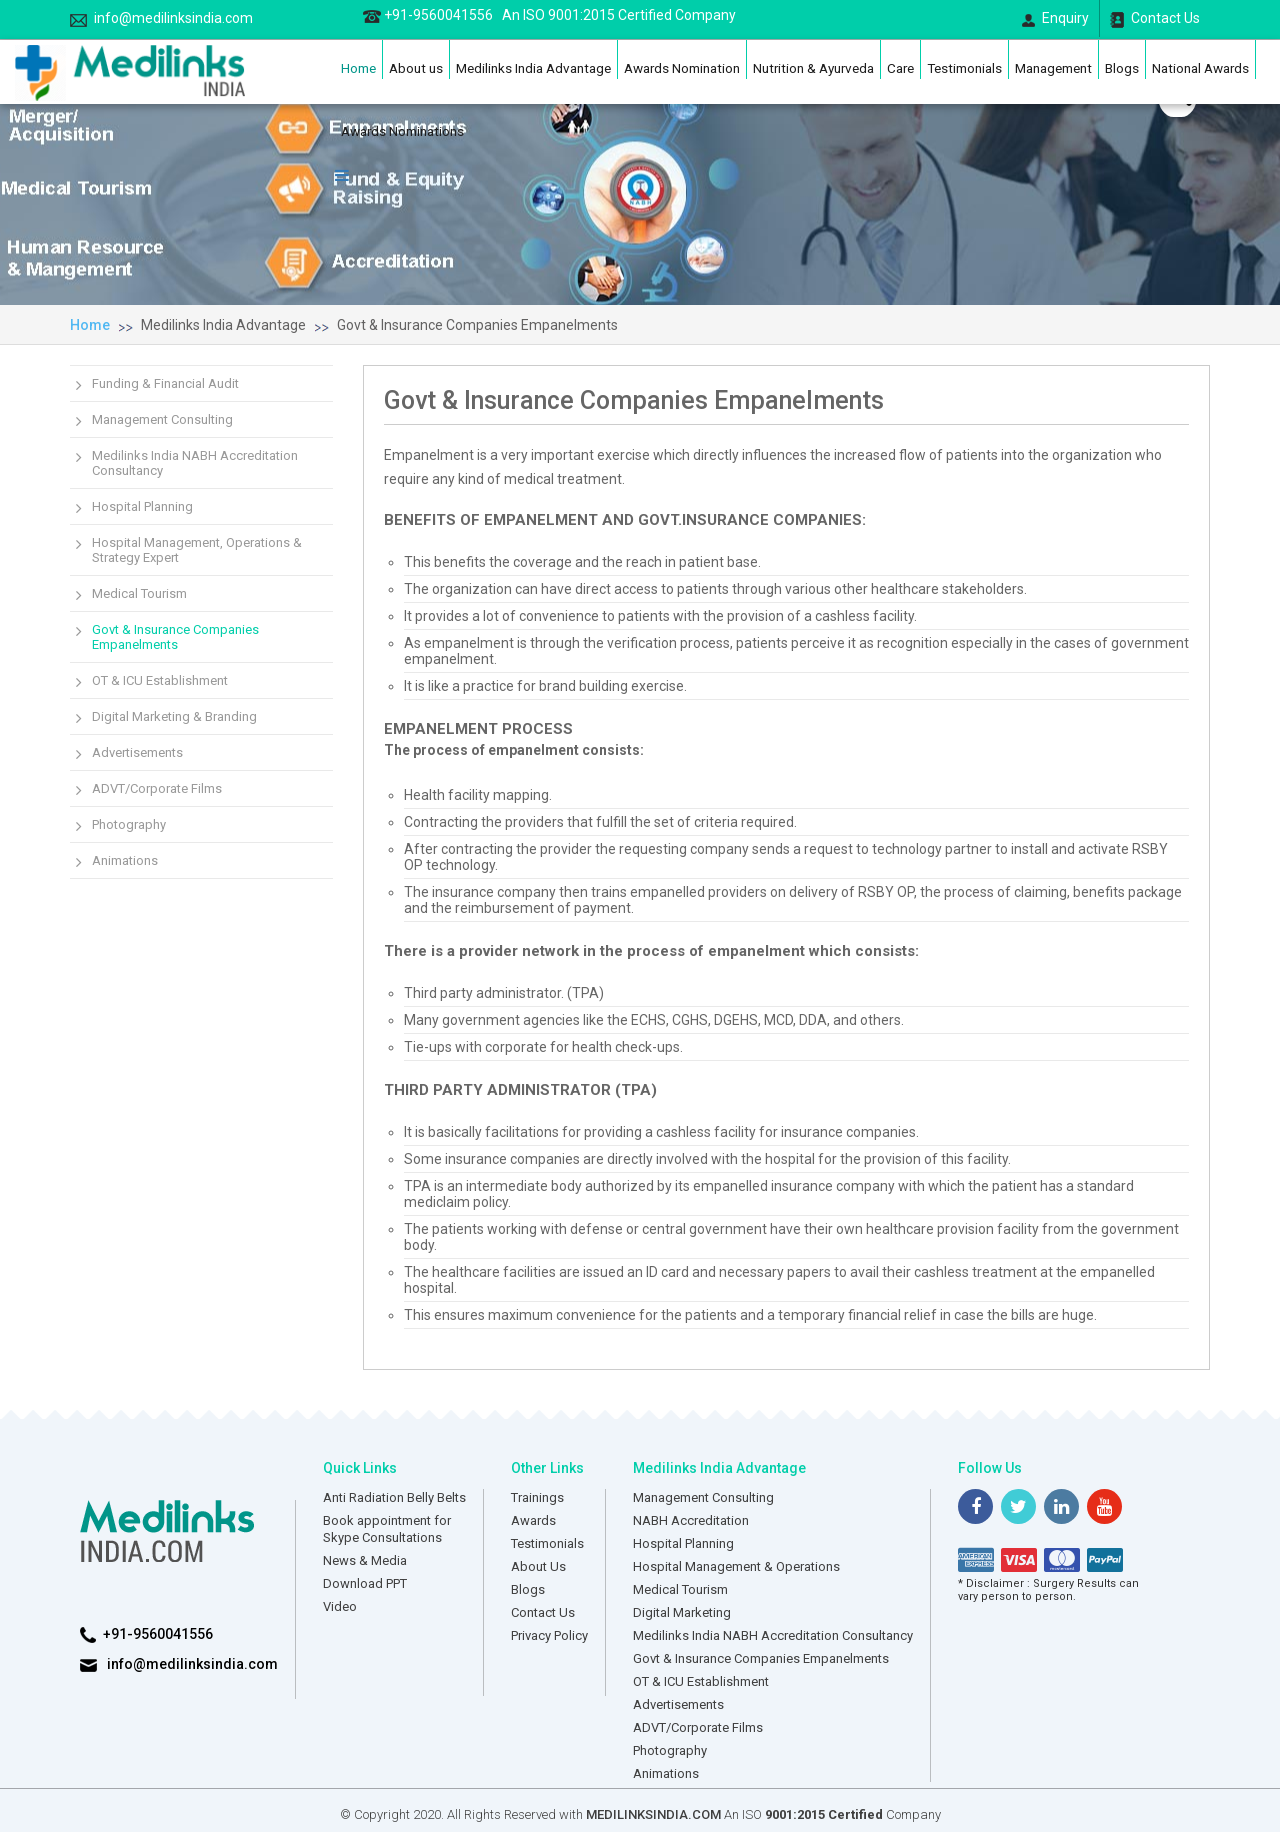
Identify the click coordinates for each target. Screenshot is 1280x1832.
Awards (533, 1520)
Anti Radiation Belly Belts (394, 1497)
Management (1053, 68)
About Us (538, 1566)
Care (900, 68)
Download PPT (365, 1583)
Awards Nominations (402, 131)
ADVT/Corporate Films (157, 788)
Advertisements (137, 752)
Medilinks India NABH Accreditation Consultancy (195, 463)
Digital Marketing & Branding (174, 716)
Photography (129, 824)
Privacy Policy (549, 1635)
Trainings (537, 1497)
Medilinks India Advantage (533, 68)
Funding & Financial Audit (165, 383)
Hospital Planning (142, 506)
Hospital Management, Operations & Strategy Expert (197, 550)
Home (358, 68)
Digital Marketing (682, 1612)
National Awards (1200, 68)
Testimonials (964, 68)
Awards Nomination (682, 68)
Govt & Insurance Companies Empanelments (477, 325)
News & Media (365, 1560)
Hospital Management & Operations (736, 1566)
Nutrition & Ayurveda (813, 68)
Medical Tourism (139, 593)
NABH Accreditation (691, 1520)
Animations (125, 860)
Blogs (1122, 68)
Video (340, 1606)
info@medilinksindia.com (161, 18)
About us (416, 68)
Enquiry (1055, 18)
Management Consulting (162, 419)
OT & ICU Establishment (160, 680)
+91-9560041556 (549, 15)
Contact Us (1155, 19)
